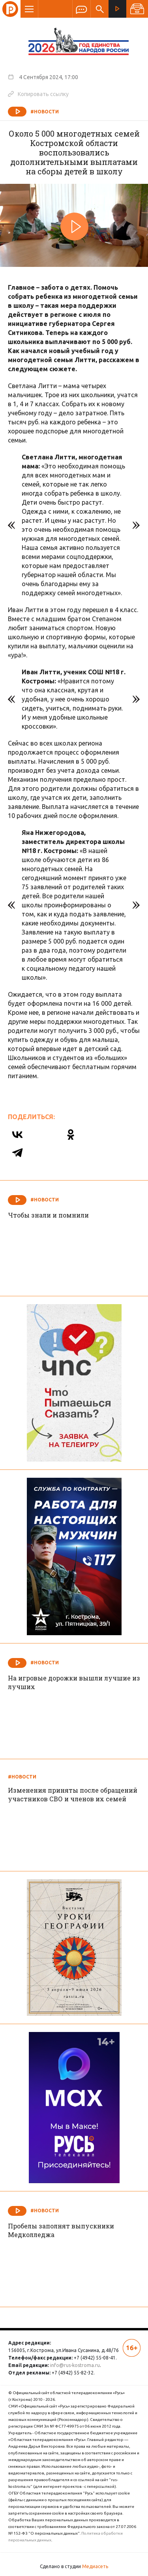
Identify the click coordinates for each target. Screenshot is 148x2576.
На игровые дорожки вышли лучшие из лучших (74, 1682)
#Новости (44, 111)
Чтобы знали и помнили (48, 1215)
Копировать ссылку (38, 94)
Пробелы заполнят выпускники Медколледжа (61, 2230)
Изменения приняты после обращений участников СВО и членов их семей (72, 1794)
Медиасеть (95, 2566)
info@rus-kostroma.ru (75, 2365)
